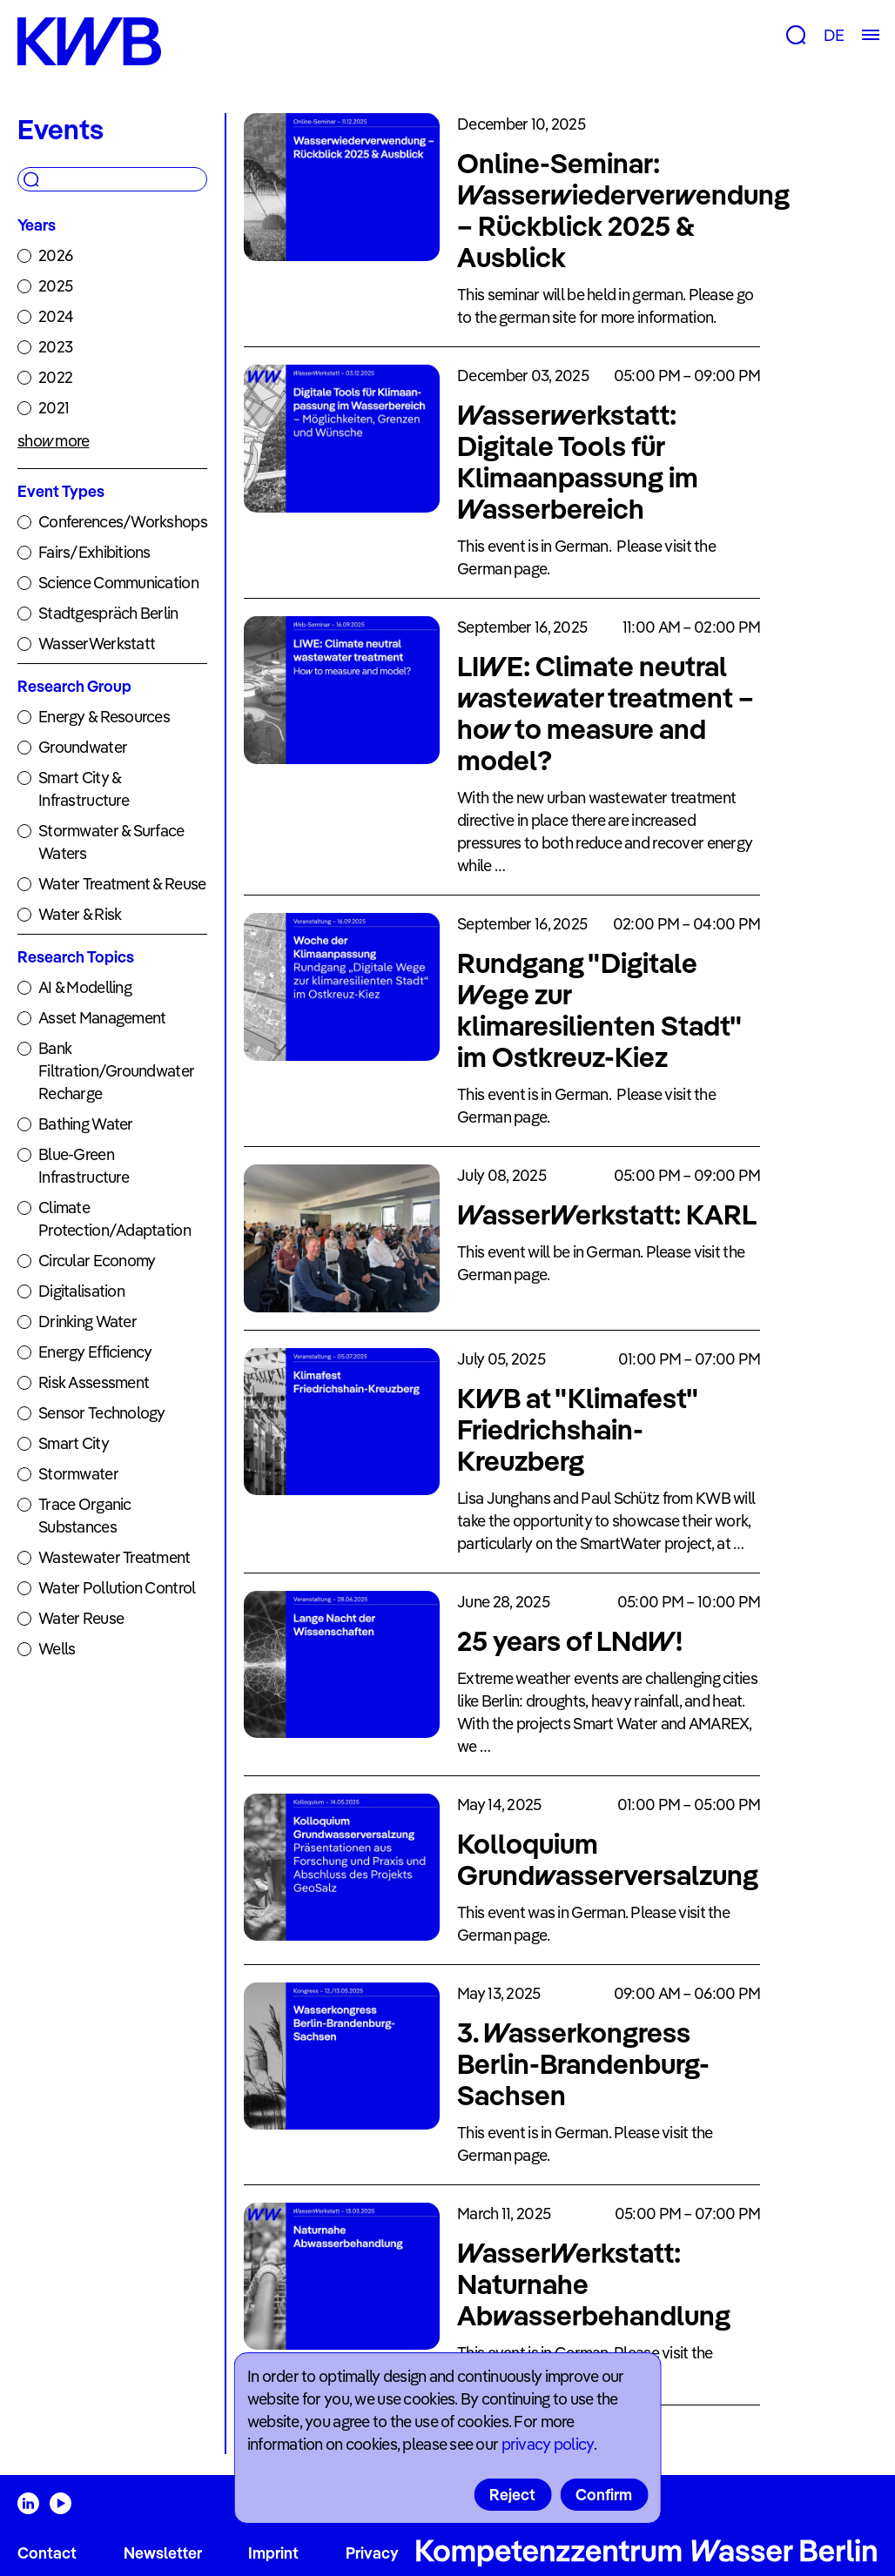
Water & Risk (79, 914)
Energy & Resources (104, 717)
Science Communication (118, 583)
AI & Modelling (84, 987)
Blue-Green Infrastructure (83, 1165)
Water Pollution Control (116, 1588)
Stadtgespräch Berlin (108, 613)
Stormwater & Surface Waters (111, 842)
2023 (55, 347)
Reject (512, 2495)
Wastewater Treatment (114, 1557)
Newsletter (163, 2553)
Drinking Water (87, 1321)
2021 (53, 408)
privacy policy (547, 2444)
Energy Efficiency (95, 1352)
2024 (55, 316)
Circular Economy (96, 1261)
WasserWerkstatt (96, 644)
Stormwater (78, 1474)
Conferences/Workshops (122, 522)
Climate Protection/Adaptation (114, 1218)
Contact (47, 2553)
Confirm (603, 2495)
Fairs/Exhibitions (94, 552)
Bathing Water (85, 1124)
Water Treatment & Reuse (121, 884)
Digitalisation (81, 1291)
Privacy (372, 2553)
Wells (56, 1649)
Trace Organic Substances (84, 1515)
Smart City (73, 1443)
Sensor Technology (101, 1413)
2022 (55, 377)
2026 (55, 255)
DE (834, 35)
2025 (55, 286)
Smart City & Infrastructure (83, 789)
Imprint (273, 2553)
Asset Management (101, 1018)
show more (53, 441)
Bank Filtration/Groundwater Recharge (116, 1071)
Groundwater (82, 747)
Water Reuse (81, 1618)
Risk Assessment (93, 1382)
